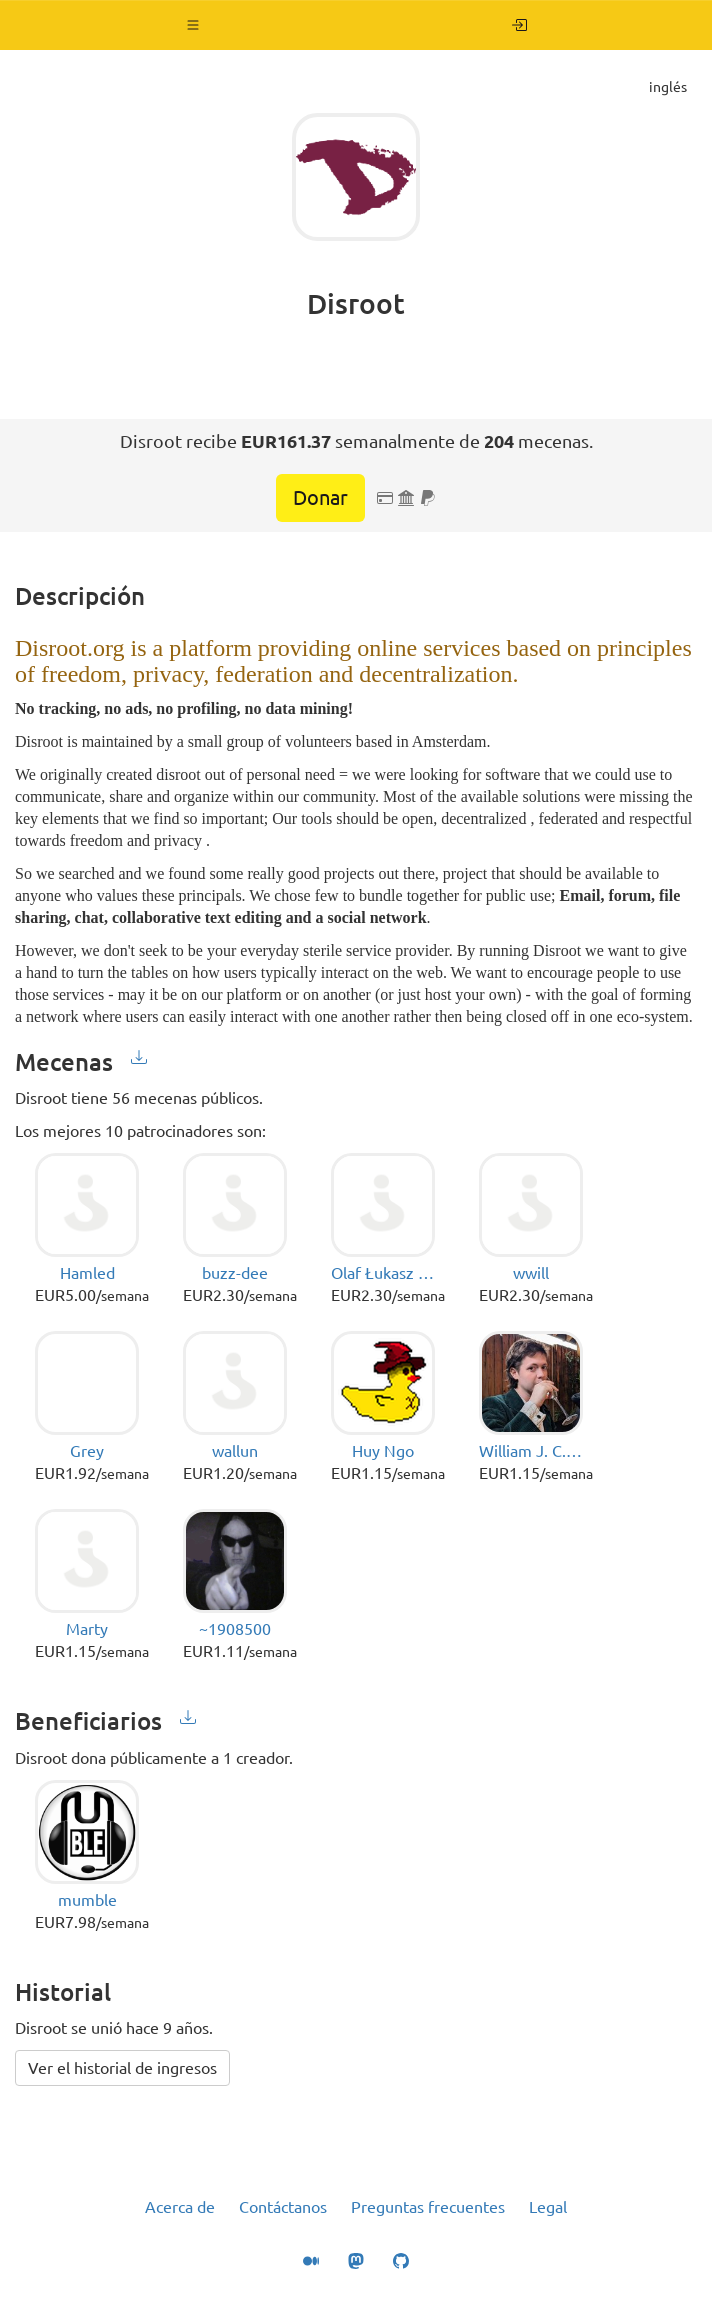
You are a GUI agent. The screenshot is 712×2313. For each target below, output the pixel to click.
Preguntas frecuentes (428, 2207)
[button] (193, 25)
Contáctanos (283, 2207)
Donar (320, 497)
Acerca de (180, 2207)
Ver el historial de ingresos (122, 2068)
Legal (548, 2207)
